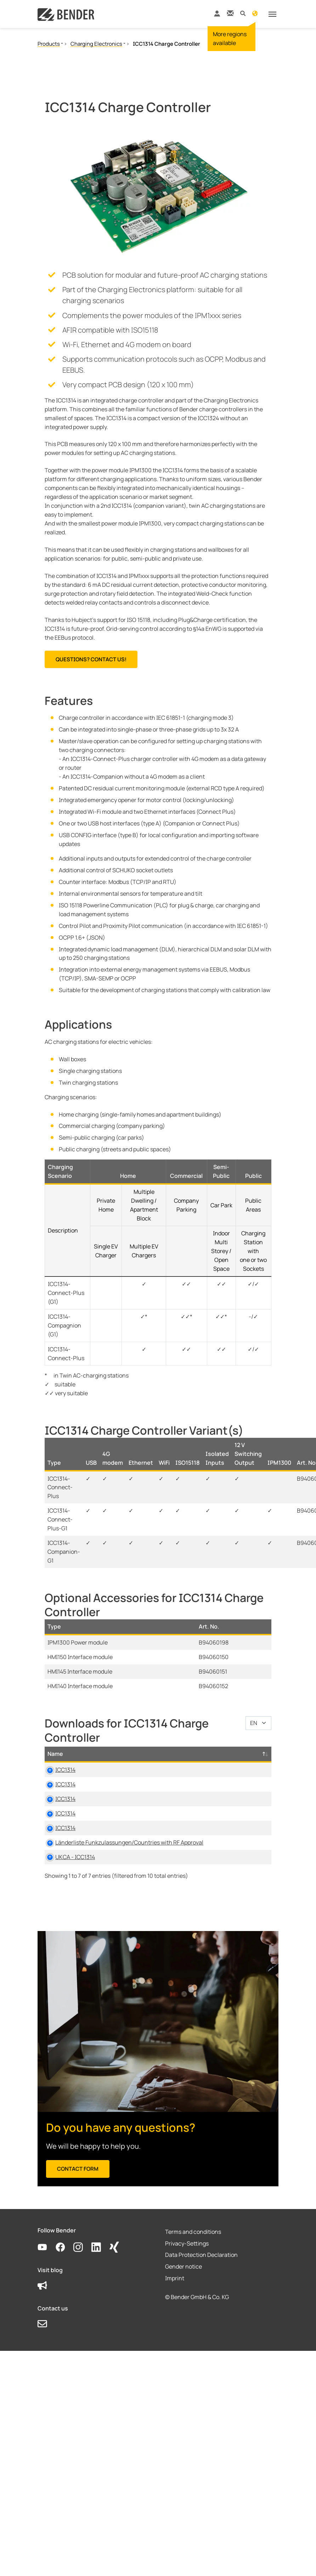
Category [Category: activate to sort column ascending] (166, 1754)
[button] (243, 13)
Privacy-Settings (187, 2296)
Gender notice (183, 2320)
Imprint (174, 2331)
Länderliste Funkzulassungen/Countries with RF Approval (98, 1878)
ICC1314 (65, 1770)
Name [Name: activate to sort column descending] (55, 1754)
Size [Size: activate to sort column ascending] (207, 1754)
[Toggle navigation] (272, 14)
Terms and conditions (193, 2284)
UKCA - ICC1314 (75, 1901)
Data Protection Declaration (201, 2308)
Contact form (77, 2222)
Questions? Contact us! (91, 659)
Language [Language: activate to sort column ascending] (242, 1754)
